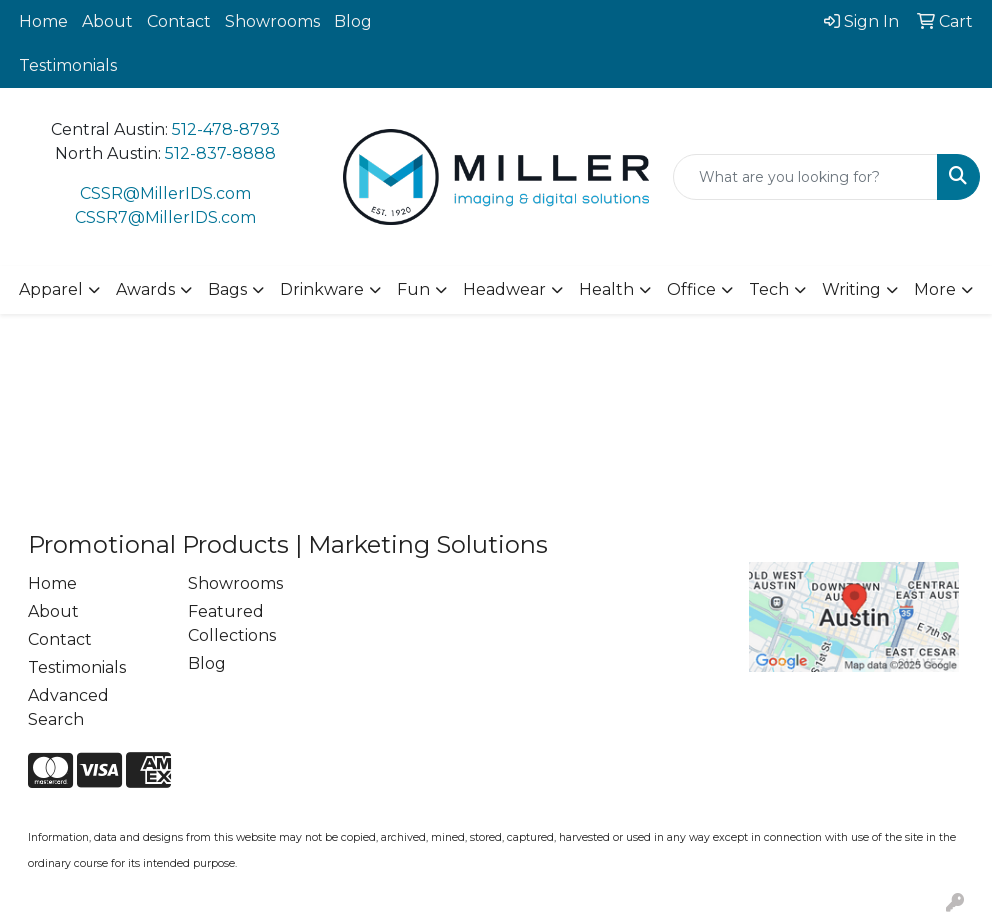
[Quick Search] (805, 177)
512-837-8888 (220, 153)
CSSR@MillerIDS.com (165, 193)
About (107, 21)
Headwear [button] (504, 289)
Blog (353, 21)
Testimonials (68, 65)
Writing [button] (851, 289)
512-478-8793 (226, 129)
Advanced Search (68, 707)
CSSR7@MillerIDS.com (165, 217)
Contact (179, 21)
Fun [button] (413, 289)
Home (43, 21)
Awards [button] (145, 289)
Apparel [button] (51, 289)
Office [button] (691, 289)
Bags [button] (227, 289)
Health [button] (606, 289)
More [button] (935, 289)
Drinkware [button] (322, 289)
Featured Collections (232, 623)
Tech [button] (769, 289)
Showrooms (272, 21)
